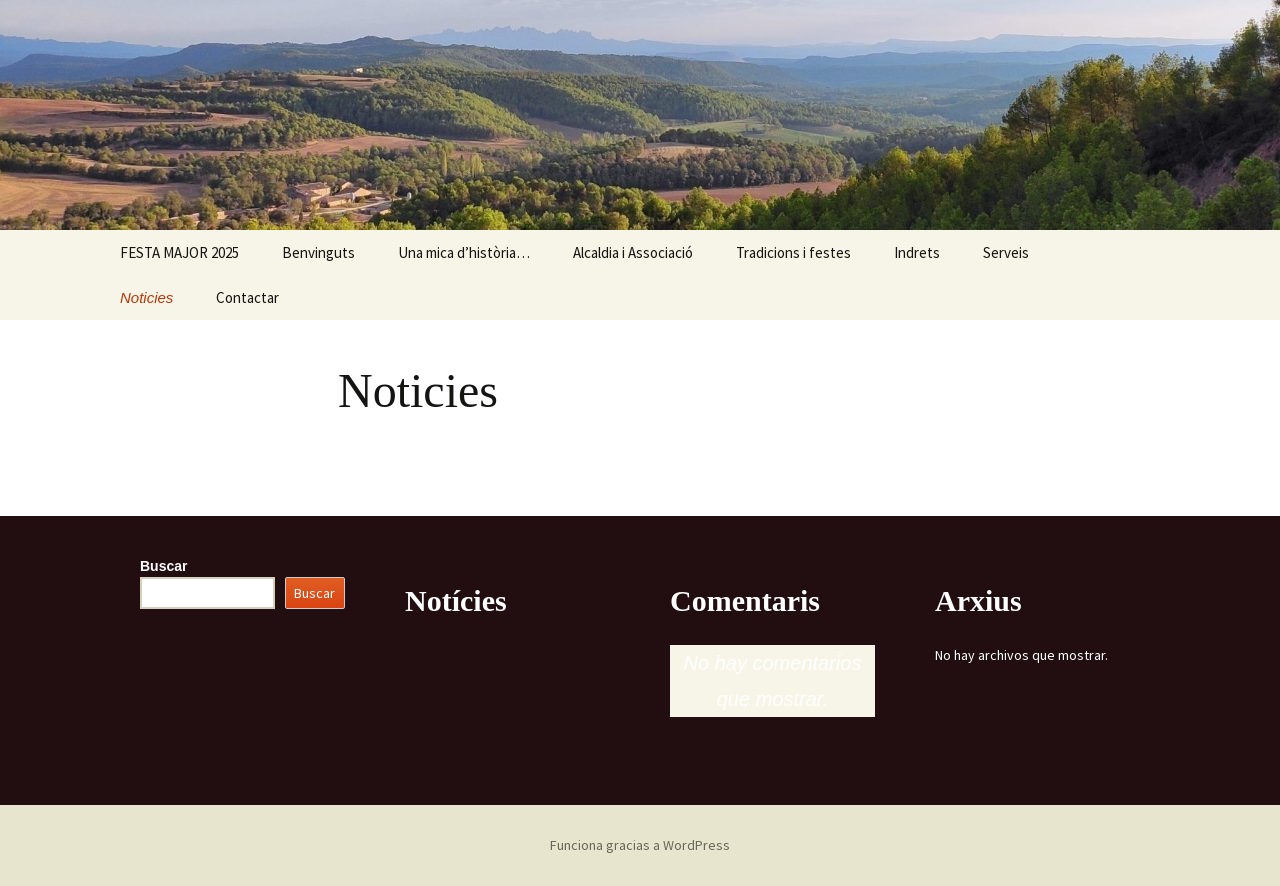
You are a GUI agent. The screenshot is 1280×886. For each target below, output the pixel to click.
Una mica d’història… (464, 252)
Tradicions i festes (793, 252)
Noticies (146, 297)
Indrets (917, 252)
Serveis (1006, 252)
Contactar (247, 297)
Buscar (163, 566)
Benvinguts (318, 252)
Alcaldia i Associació (633, 252)
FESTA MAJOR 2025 (179, 252)
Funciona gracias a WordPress (640, 845)
